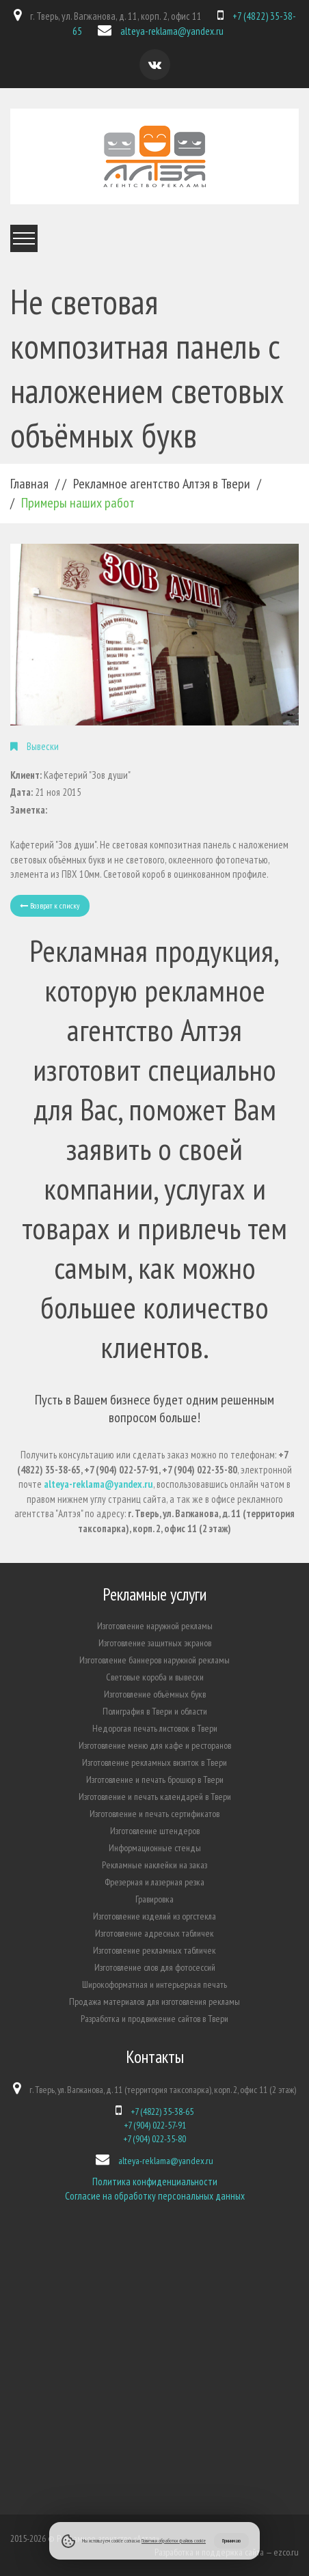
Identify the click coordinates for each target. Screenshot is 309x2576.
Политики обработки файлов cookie (174, 2540)
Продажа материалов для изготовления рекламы (154, 2001)
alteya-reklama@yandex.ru (172, 31)
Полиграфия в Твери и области (155, 1711)
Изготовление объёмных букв (155, 1694)
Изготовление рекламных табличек (154, 1950)
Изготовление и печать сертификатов (154, 1814)
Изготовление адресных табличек (154, 1933)
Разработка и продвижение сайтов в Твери (154, 2018)
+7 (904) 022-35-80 (154, 2139)
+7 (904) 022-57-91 (155, 2125)
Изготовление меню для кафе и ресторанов (155, 1745)
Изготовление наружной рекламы (155, 1626)
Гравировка (154, 1899)
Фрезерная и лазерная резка (154, 1882)
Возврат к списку (50, 905)
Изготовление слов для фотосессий (154, 1967)
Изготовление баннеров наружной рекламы (154, 1660)
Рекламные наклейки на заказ (154, 1865)
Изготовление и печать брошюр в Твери (155, 1779)
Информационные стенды (155, 1848)
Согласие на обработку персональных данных (155, 2195)
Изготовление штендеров (155, 1831)
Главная (29, 484)
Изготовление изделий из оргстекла (154, 1916)
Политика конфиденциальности (154, 2181)
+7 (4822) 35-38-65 (162, 2111)
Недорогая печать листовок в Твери (154, 1728)
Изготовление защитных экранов (154, 1643)
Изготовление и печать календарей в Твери (155, 1796)
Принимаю (231, 2540)
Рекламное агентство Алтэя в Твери (161, 484)
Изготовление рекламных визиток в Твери (154, 1762)
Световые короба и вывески (155, 1677)
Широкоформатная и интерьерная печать (154, 1984)
